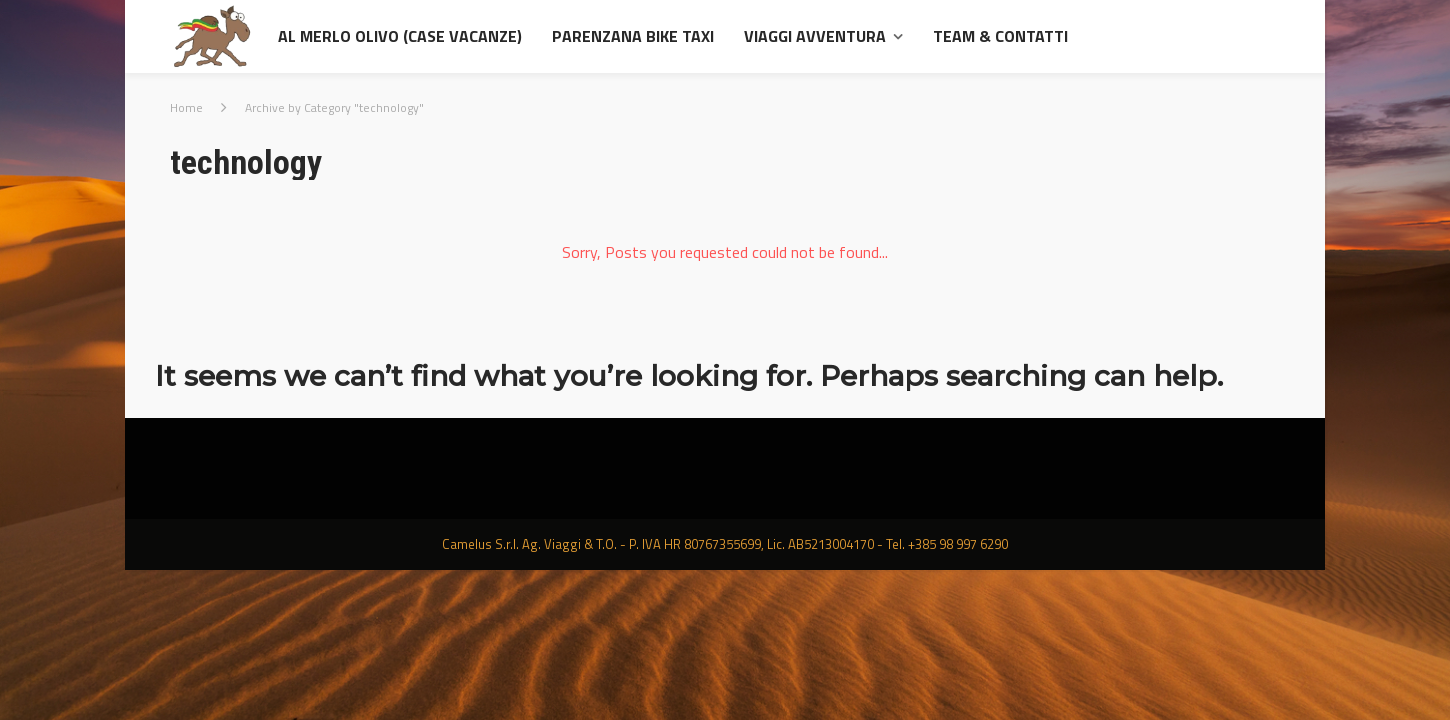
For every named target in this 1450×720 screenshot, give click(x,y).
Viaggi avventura (815, 36)
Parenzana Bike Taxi (633, 36)
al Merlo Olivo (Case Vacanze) (400, 36)
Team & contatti (1000, 36)
